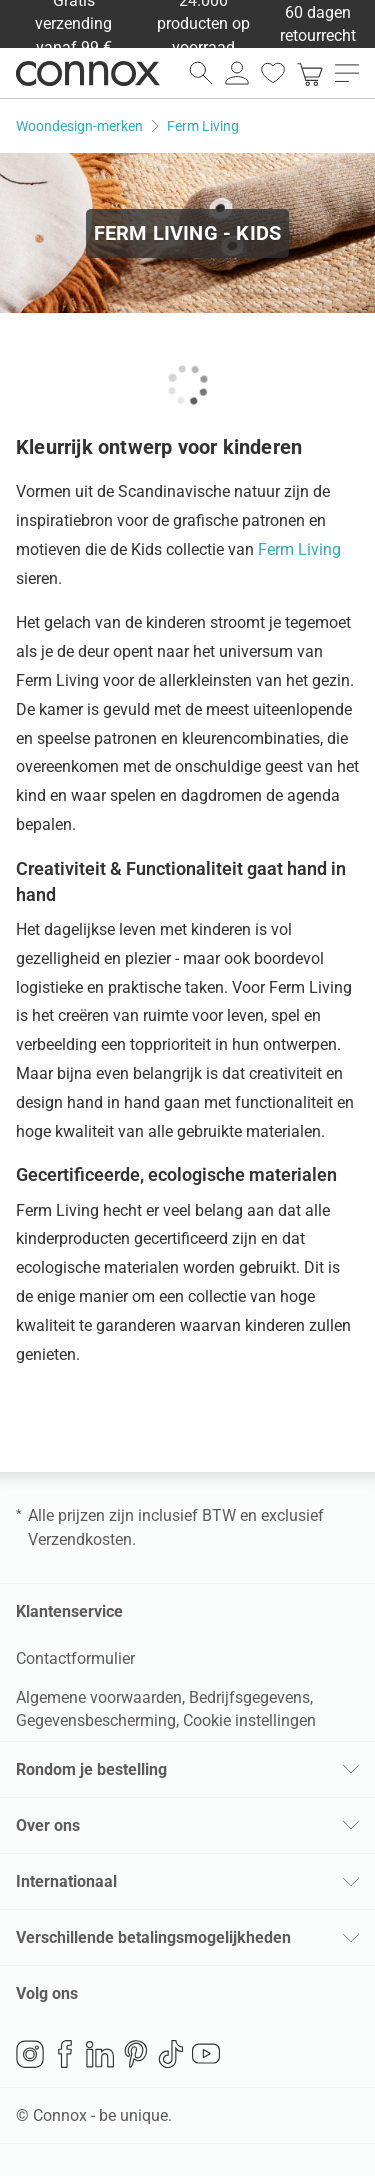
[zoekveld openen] (201, 73)
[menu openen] (347, 73)
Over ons (48, 1825)
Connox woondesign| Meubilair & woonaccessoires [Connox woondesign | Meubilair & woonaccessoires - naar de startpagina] (88, 73)
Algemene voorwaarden (99, 1697)
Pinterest (136, 2054)
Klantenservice (69, 1611)
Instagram (30, 2054)
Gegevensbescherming (96, 1720)
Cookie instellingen (249, 1720)
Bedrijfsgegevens (249, 1697)
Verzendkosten (80, 1539)
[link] (310, 73)
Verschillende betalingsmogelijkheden (153, 1937)
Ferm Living (299, 549)
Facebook (65, 2054)
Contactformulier (75, 1658)
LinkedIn (100, 2054)
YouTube (206, 2054)
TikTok (171, 2054)
